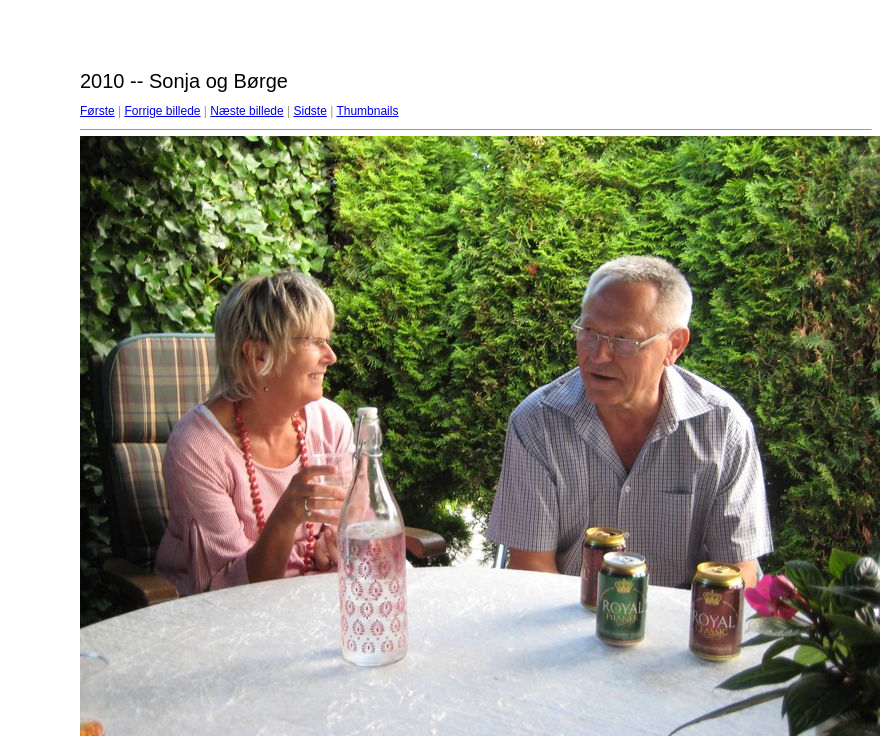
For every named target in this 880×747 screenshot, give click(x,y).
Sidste (309, 111)
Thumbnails (367, 111)
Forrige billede (162, 111)
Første (97, 111)
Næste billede (246, 111)
